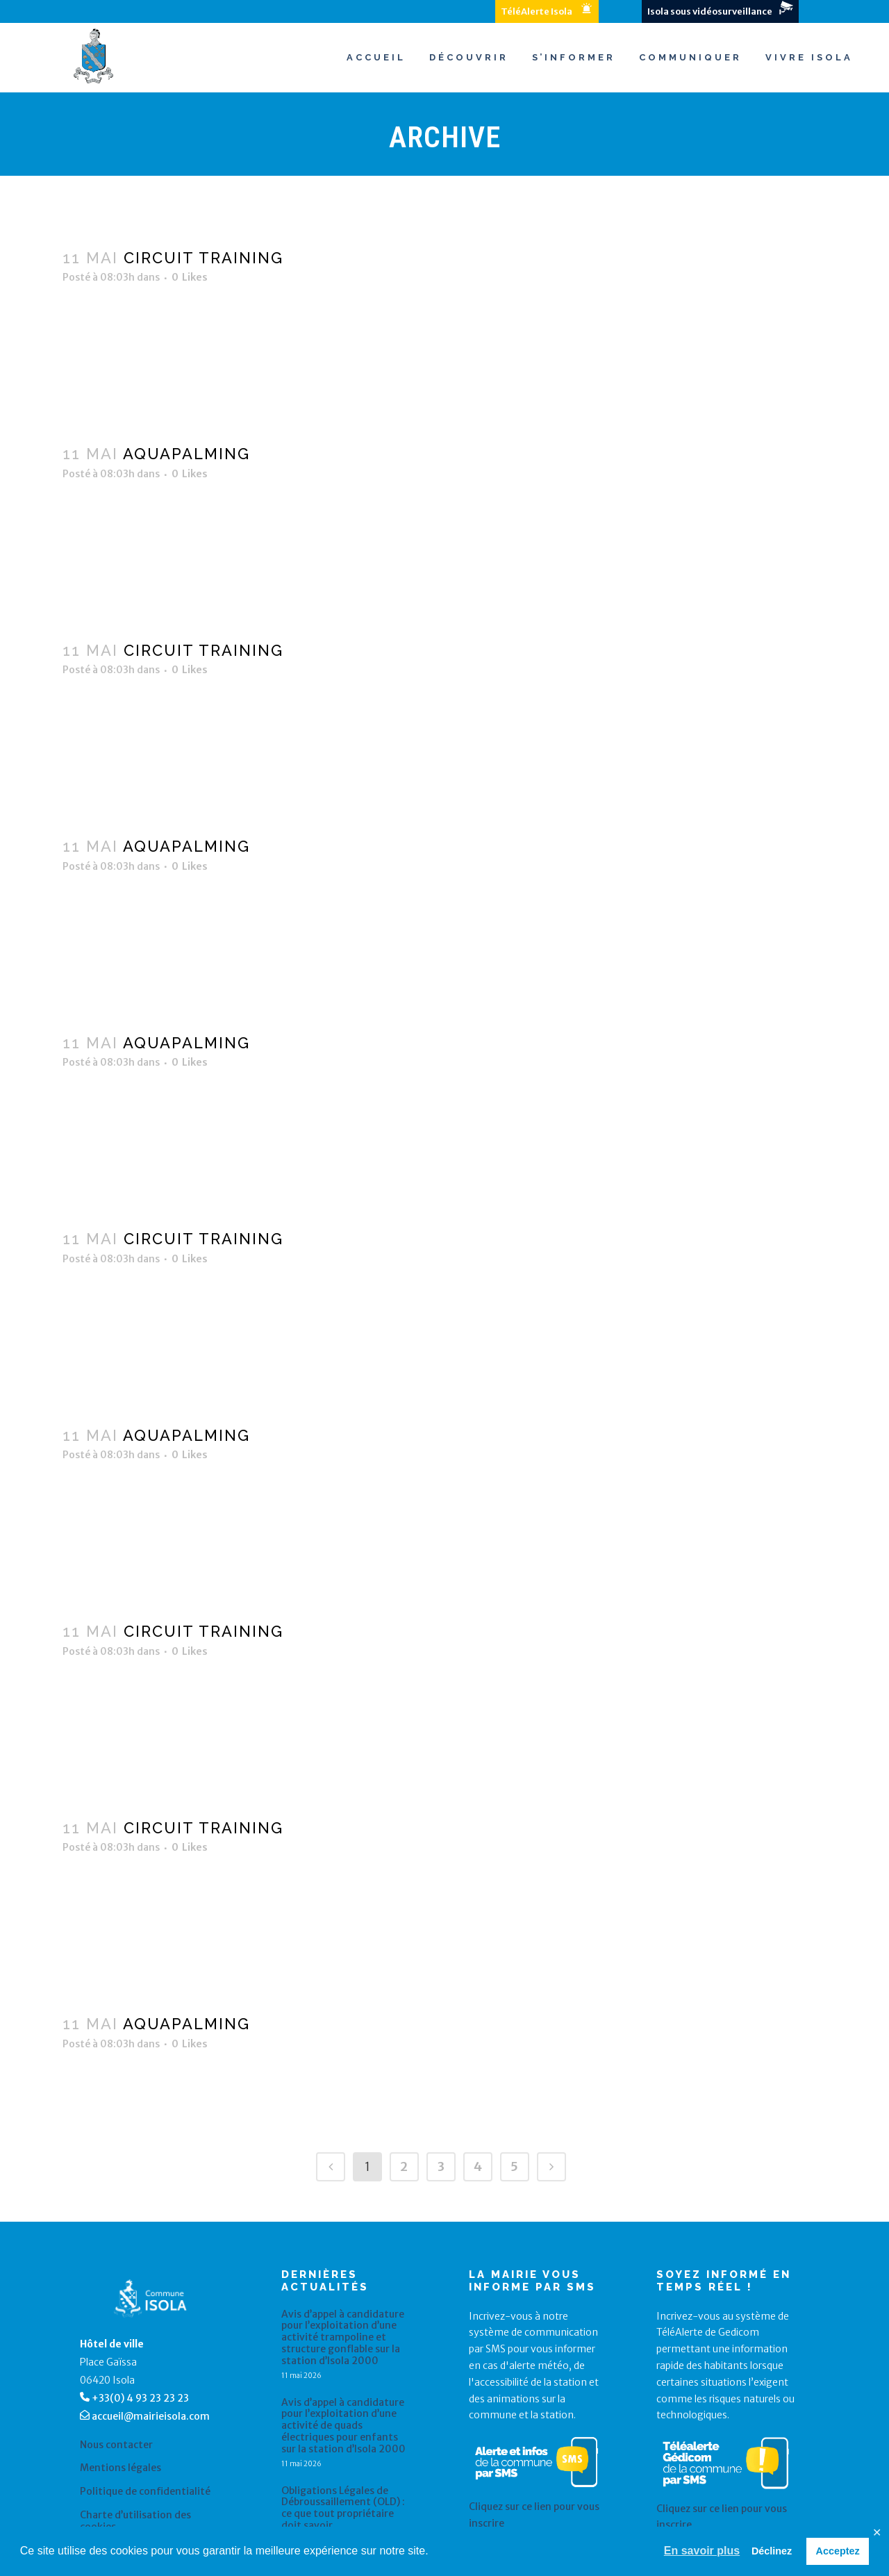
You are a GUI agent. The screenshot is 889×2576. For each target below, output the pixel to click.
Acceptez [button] (838, 2551)
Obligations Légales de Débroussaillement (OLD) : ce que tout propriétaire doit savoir (343, 2508)
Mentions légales (120, 2468)
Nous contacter (116, 2445)
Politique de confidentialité (145, 2491)
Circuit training (203, 258)
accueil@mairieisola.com (151, 2416)
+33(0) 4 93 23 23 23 (140, 2398)
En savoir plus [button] (702, 2551)
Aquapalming (186, 454)
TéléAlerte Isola (536, 11)
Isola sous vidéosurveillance (709, 11)
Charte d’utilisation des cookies (135, 2521)
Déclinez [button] (771, 2551)
